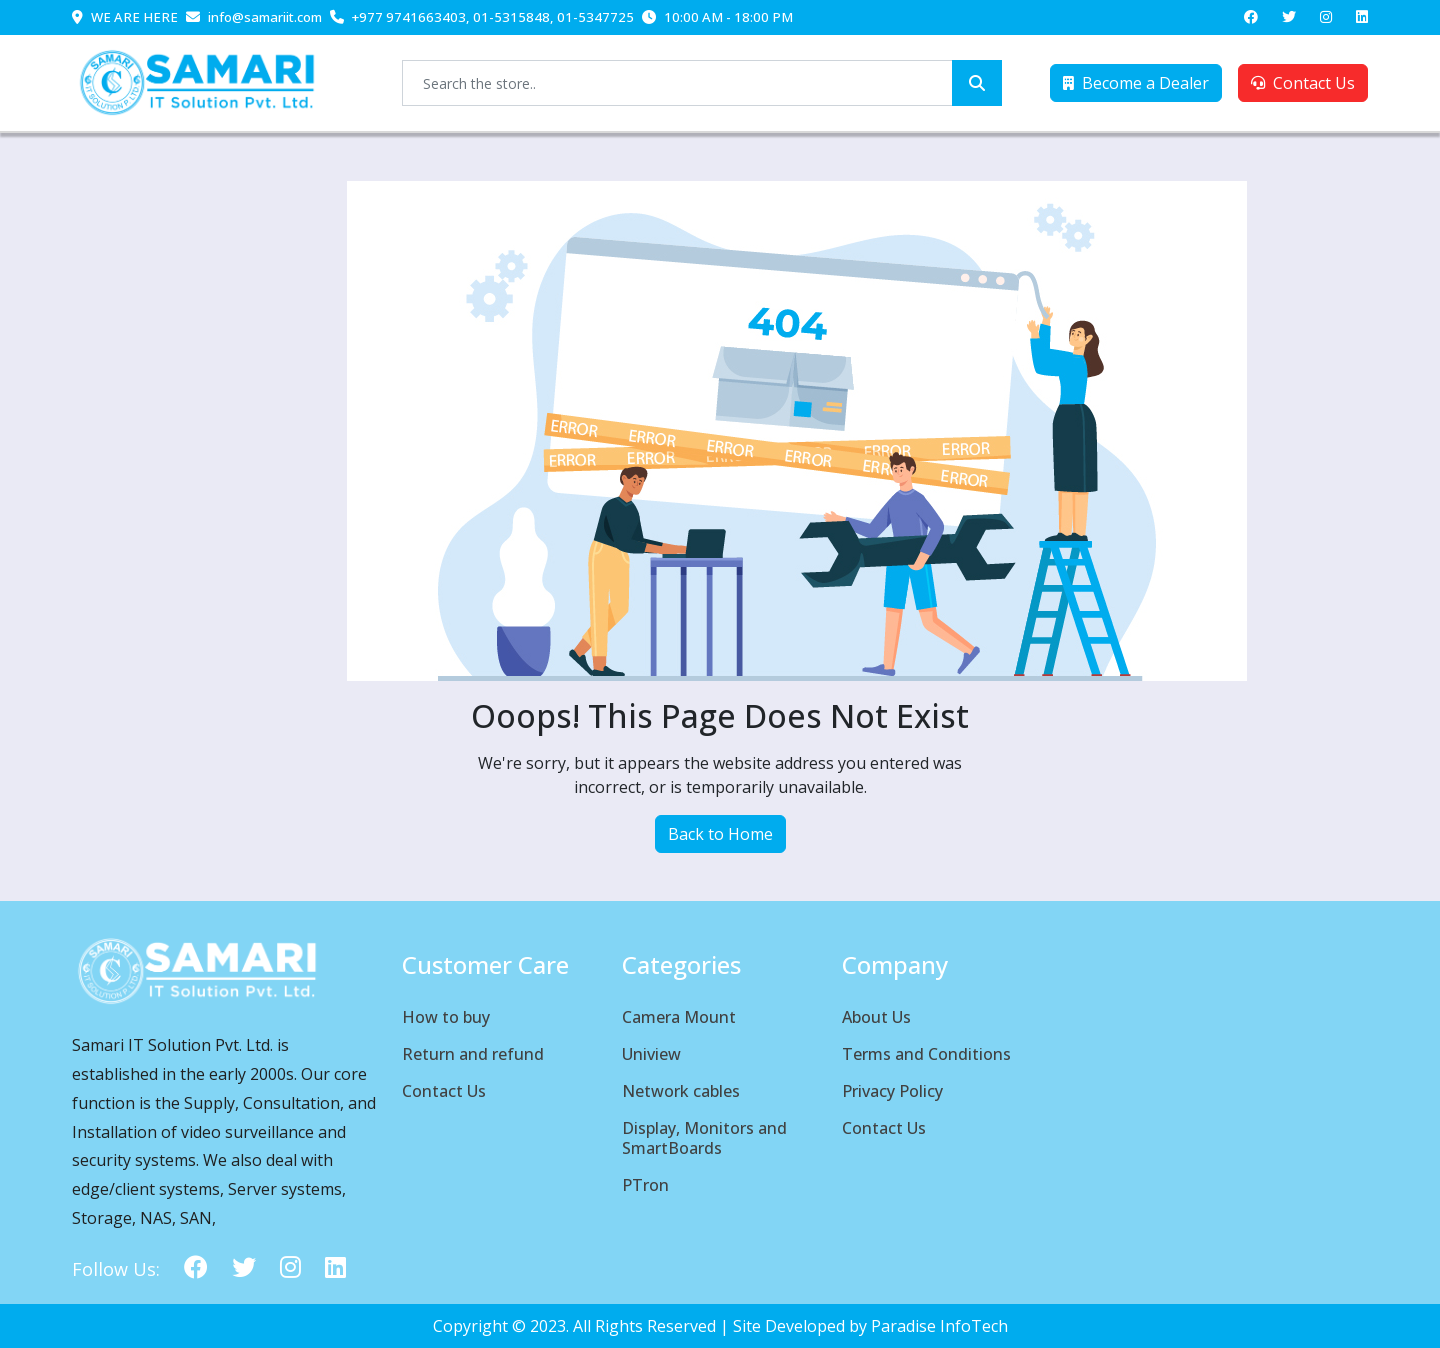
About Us (876, 1017)
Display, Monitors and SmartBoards (704, 1138)
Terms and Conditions (926, 1054)
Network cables (681, 1091)
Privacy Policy (892, 1091)
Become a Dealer (1136, 83)
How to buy (446, 1017)
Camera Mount (679, 1017)
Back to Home (720, 834)
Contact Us (1303, 83)
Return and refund (473, 1054)
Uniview (651, 1054)
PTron (645, 1185)
